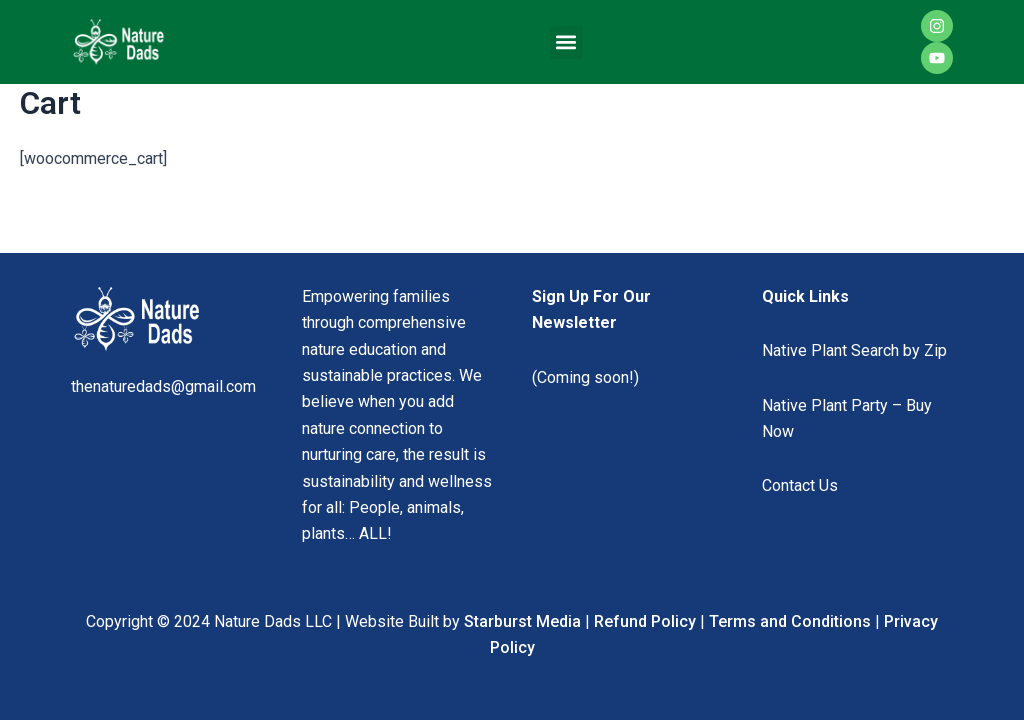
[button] (566, 42)
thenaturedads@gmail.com (163, 386)
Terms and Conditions (790, 621)
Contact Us (800, 485)
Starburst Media (522, 621)
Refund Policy (645, 621)
